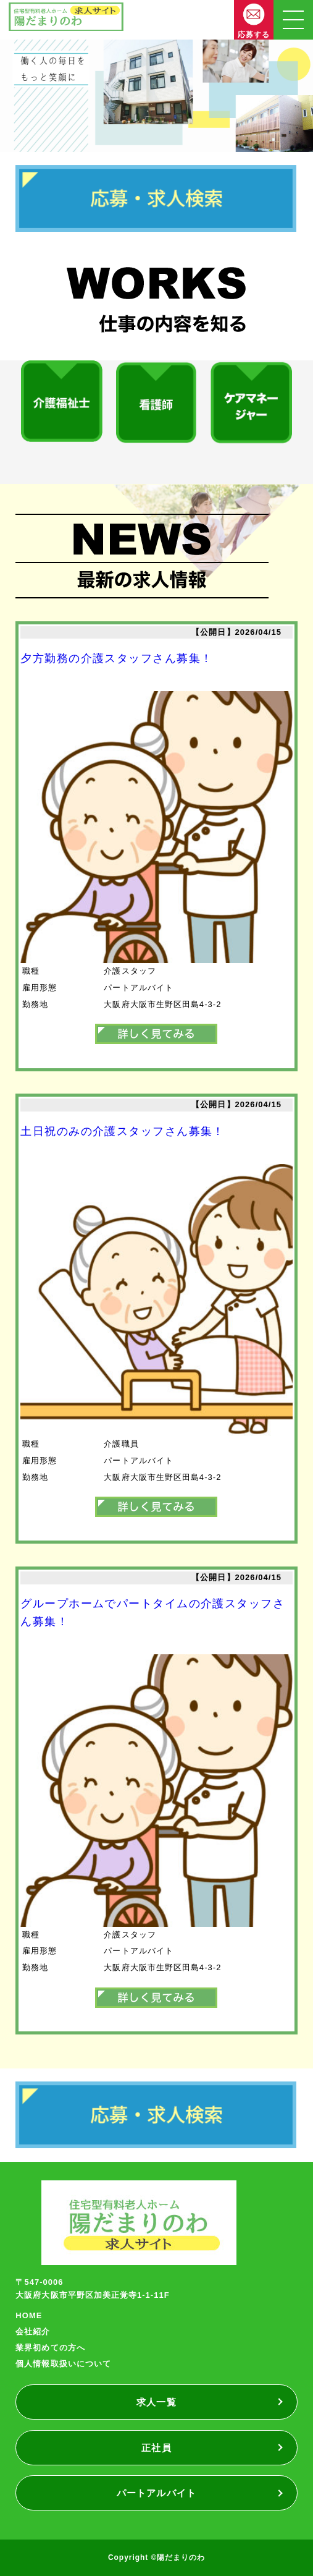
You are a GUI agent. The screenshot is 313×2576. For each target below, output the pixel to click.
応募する (254, 34)
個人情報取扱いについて (63, 2363)
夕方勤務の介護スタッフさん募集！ (116, 658)
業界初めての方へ (50, 2347)
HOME (28, 2315)
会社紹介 (32, 2331)
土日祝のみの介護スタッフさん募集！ (122, 1131)
